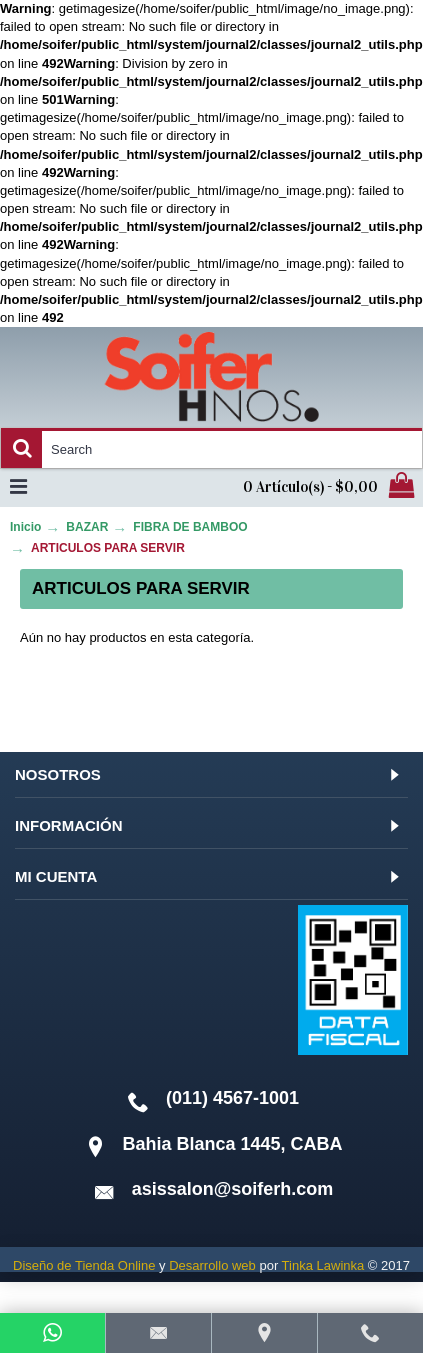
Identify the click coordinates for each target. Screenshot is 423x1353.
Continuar (337, 699)
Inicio (25, 527)
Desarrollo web (212, 1265)
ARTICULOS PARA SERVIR (108, 548)
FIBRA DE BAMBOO (190, 527)
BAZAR (87, 527)
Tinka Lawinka (323, 1265)
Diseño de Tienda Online (84, 1265)
